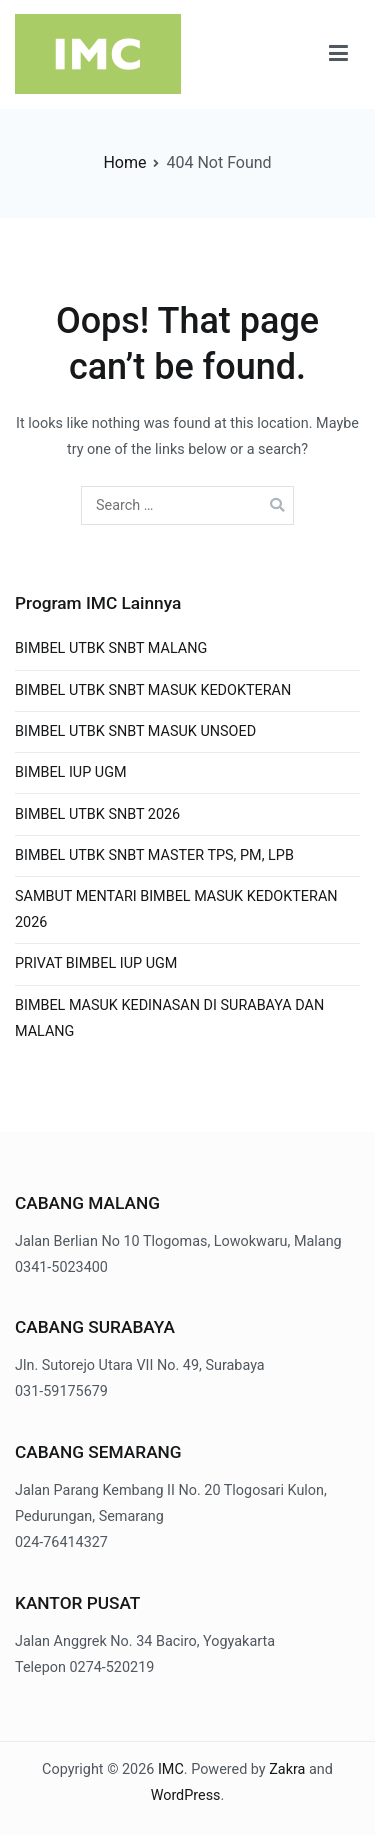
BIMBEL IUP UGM (71, 772)
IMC (171, 1769)
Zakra (287, 1769)
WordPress (186, 1795)
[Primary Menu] (338, 54)
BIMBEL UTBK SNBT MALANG (111, 648)
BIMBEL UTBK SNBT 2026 (97, 814)
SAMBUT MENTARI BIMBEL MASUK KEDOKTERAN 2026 (176, 909)
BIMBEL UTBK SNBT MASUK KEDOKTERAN (153, 690)
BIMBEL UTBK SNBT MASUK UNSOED (135, 731)
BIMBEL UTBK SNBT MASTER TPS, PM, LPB (154, 855)
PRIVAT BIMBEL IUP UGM (96, 963)
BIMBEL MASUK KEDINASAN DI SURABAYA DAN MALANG (169, 1018)
